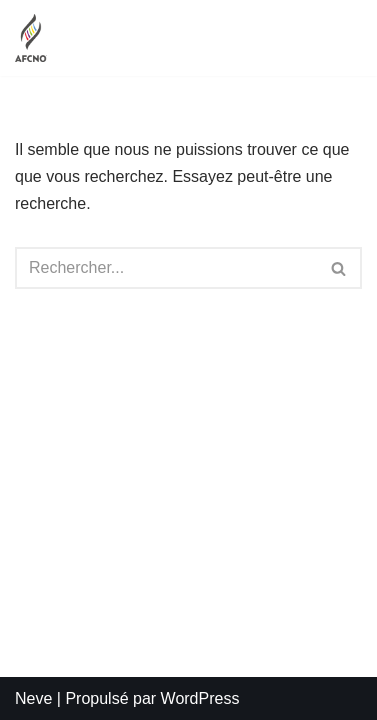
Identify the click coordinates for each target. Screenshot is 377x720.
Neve (33, 698)
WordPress (200, 698)
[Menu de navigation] (338, 38)
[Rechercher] (166, 268)
